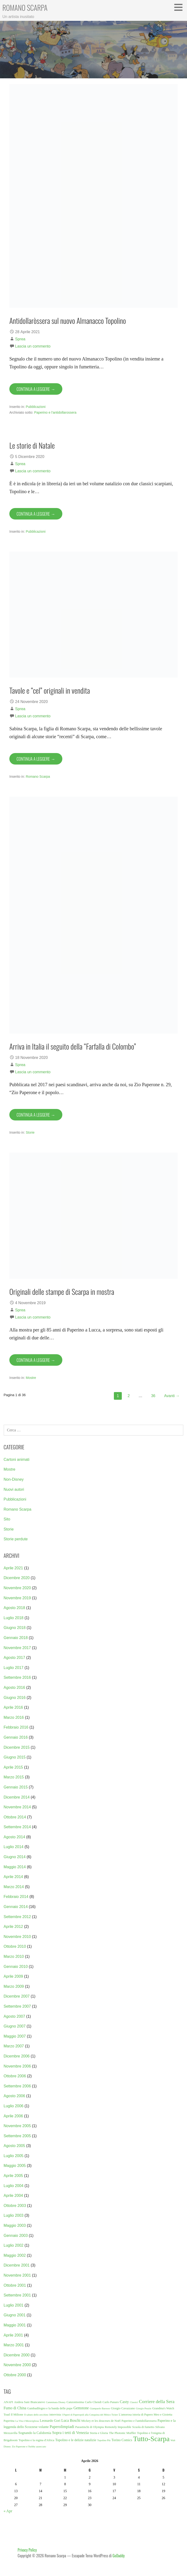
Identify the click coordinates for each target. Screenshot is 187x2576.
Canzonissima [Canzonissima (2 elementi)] (75, 2402)
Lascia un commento (33, 346)
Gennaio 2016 (16, 1737)
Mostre (31, 1378)
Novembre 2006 (17, 2066)
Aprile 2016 (13, 1707)
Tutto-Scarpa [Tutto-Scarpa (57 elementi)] (151, 2439)
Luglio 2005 (13, 2156)
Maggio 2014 (15, 1867)
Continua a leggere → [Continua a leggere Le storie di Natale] (36, 514)
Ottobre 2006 (15, 2076)
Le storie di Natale (32, 445)
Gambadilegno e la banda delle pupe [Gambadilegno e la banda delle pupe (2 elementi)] (50, 2408)
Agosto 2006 (14, 2096)
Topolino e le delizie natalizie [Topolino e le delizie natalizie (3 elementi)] (75, 2440)
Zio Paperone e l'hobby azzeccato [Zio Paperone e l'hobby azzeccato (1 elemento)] (29, 2446)
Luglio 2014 (13, 1847)
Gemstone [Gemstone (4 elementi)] (81, 2408)
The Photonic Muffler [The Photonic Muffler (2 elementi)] (122, 2433)
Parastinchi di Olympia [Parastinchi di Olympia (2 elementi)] (89, 2427)
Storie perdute (16, 1539)
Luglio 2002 (13, 2245)
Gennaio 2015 (16, 1787)
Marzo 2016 (14, 1717)
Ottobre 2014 (15, 1817)
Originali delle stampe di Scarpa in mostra (61, 1291)
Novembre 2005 (17, 2126)
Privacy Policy (27, 2550)
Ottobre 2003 (15, 2206)
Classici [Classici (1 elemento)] (134, 2402)
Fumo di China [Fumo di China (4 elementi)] (15, 2408)
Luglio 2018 (13, 1618)
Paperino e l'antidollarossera (55, 412)
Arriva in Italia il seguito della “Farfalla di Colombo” (72, 1046)
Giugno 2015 (15, 1757)
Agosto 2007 (14, 2016)
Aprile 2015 (13, 1767)
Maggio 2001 (15, 2325)
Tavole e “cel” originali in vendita (49, 690)
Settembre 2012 (17, 1917)
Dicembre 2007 (17, 1996)
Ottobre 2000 (15, 2375)
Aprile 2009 (13, 1976)
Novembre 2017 (17, 1648)
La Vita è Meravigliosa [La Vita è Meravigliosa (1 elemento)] (27, 2421)
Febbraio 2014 (16, 1897)
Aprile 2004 (13, 2195)
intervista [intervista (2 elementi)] (55, 2414)
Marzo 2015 (14, 1777)
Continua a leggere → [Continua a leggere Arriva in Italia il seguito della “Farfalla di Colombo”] (36, 1115)
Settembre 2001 (17, 2295)
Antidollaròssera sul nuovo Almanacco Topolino (67, 320)
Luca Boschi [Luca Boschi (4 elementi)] (70, 2420)
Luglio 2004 (13, 2186)
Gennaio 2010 (16, 1967)
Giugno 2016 (15, 1698)
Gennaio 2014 (16, 1907)
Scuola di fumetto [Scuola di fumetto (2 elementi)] (143, 2427)
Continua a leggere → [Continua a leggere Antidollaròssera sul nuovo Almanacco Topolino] (36, 389)
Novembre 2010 (17, 1937)
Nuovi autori (14, 1489)
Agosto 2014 (14, 1837)
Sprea (20, 339)
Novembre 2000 (17, 2365)
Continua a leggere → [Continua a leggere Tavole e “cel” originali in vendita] (36, 759)
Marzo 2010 (14, 1956)
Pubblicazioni (36, 407)
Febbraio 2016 (16, 1727)
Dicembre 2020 (17, 1578)
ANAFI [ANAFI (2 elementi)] (8, 2402)
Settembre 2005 (17, 2136)
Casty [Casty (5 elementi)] (124, 2401)
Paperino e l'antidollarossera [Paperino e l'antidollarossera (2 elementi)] (139, 2420)
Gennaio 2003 (16, 2235)
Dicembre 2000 (17, 2355)
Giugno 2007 (15, 2026)
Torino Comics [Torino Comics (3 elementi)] (121, 2440)
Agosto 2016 (14, 1687)
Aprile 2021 (13, 1568)
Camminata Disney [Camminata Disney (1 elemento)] (55, 2402)
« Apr (8, 2511)
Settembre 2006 (17, 2086)
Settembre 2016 (17, 1677)
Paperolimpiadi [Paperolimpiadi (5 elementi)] (62, 2426)
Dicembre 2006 (17, 2056)
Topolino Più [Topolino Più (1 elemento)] (104, 2440)
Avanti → (172, 1396)
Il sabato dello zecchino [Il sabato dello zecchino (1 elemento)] (36, 2414)
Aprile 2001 (13, 2335)
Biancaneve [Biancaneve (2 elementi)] (37, 2402)
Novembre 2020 (17, 1588)
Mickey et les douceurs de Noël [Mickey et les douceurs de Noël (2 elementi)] (101, 2420)
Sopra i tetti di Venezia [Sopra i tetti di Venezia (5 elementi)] (70, 2432)
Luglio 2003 (13, 2215)
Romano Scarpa (24, 7)
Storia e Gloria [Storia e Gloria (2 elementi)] (99, 2433)
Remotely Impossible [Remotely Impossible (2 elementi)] (118, 2427)
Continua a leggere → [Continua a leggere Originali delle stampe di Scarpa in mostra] (36, 1360)
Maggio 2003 (15, 2225)
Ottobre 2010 (15, 1946)
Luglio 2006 (13, 2106)
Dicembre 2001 (17, 2265)
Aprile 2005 (13, 2176)
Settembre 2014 (17, 1827)
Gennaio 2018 (16, 1638)
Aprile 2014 (13, 1877)
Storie (30, 1132)
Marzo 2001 (14, 2345)
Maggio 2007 (15, 2036)
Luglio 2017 (13, 1668)
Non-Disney (14, 1479)
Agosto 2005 (14, 2146)
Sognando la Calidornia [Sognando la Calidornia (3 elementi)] (34, 2433)
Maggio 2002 (15, 2255)
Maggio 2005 (15, 2166)
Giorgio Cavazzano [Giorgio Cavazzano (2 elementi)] (123, 2408)
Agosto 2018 (14, 1608)
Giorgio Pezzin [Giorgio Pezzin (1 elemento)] (143, 2408)
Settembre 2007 (17, 2006)
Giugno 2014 (15, 1857)
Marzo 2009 (14, 1986)
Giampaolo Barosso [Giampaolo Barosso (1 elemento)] (100, 2408)
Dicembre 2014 (17, 1797)
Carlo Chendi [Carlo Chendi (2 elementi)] (93, 2402)
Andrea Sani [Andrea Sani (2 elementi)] (21, 2402)
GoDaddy (118, 2556)
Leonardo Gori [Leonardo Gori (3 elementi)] (50, 2420)
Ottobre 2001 (15, 2285)
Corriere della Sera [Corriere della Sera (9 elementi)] (157, 2401)
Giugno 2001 (15, 2315)
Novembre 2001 (17, 2275)
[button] (180, 7)
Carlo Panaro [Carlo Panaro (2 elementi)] (111, 2402)
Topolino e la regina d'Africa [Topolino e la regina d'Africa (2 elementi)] (36, 2440)
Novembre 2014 (17, 1807)
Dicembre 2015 (17, 1747)
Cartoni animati (16, 1459)
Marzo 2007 (14, 2046)
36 (153, 1396)
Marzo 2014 (14, 1887)
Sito (7, 1519)
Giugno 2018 (15, 1628)
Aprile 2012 (13, 1927)
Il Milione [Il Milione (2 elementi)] (17, 2414)
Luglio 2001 (13, 2305)
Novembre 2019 (17, 1598)
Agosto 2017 (14, 1658)
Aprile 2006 (13, 2116)
